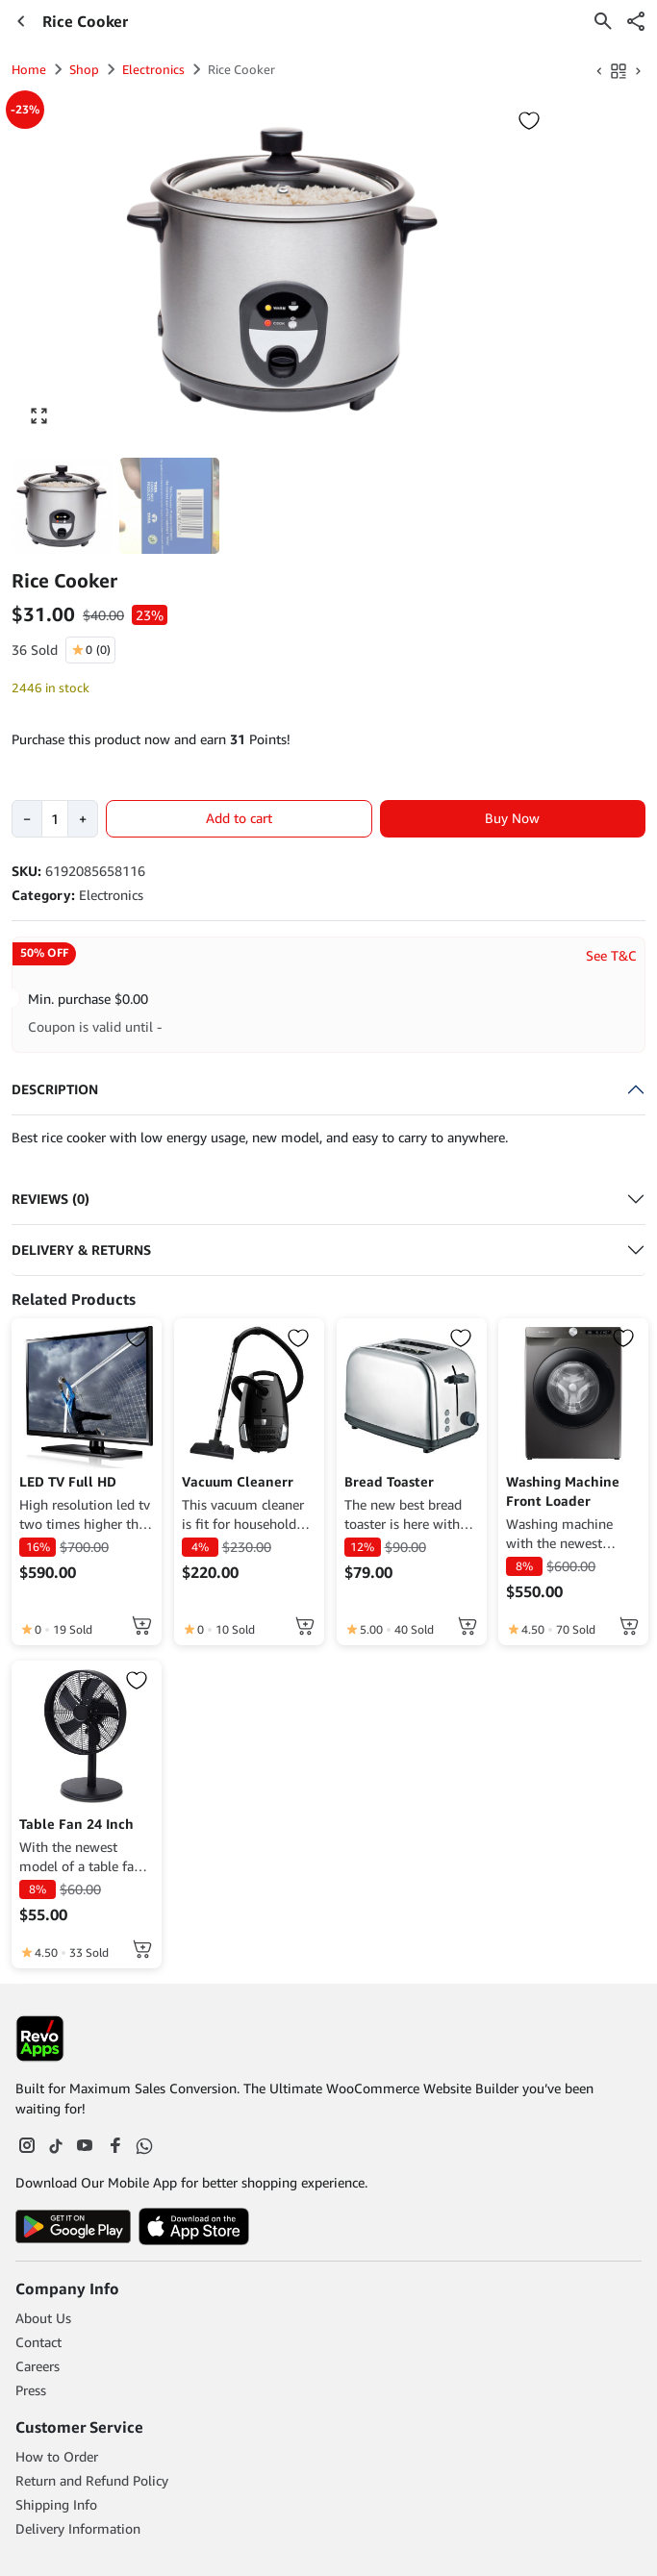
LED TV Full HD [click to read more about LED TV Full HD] (67, 1481)
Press (30, 2390)
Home (29, 69)
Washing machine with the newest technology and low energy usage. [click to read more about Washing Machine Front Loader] (565, 1534)
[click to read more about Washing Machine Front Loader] (573, 1393)
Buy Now (512, 818)
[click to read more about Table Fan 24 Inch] (87, 1736)
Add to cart (239, 818)
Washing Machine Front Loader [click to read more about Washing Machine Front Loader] (562, 1491)
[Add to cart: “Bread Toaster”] (467, 1626)
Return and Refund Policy (91, 2480)
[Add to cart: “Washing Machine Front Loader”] (629, 1626)
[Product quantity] (54, 819)
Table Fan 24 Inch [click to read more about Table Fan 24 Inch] (76, 1823)
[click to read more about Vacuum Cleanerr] (249, 1393)
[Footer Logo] (39, 2038)
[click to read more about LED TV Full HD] (87, 1393)
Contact (38, 2342)
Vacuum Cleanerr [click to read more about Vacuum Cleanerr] (237, 1481)
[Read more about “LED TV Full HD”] (142, 1625)
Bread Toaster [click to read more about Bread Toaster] (389, 1481)
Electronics (153, 69)
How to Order (56, 2456)
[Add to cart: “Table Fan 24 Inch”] (142, 1949)
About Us (43, 2318)
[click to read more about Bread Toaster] (412, 1393)
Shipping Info (56, 2504)
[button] (635, 21)
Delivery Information (77, 2528)
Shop (84, 69)
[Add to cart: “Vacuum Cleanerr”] (304, 1626)
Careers (37, 2366)
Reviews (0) (50, 1198)
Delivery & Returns (81, 1249)
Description (55, 1089)
